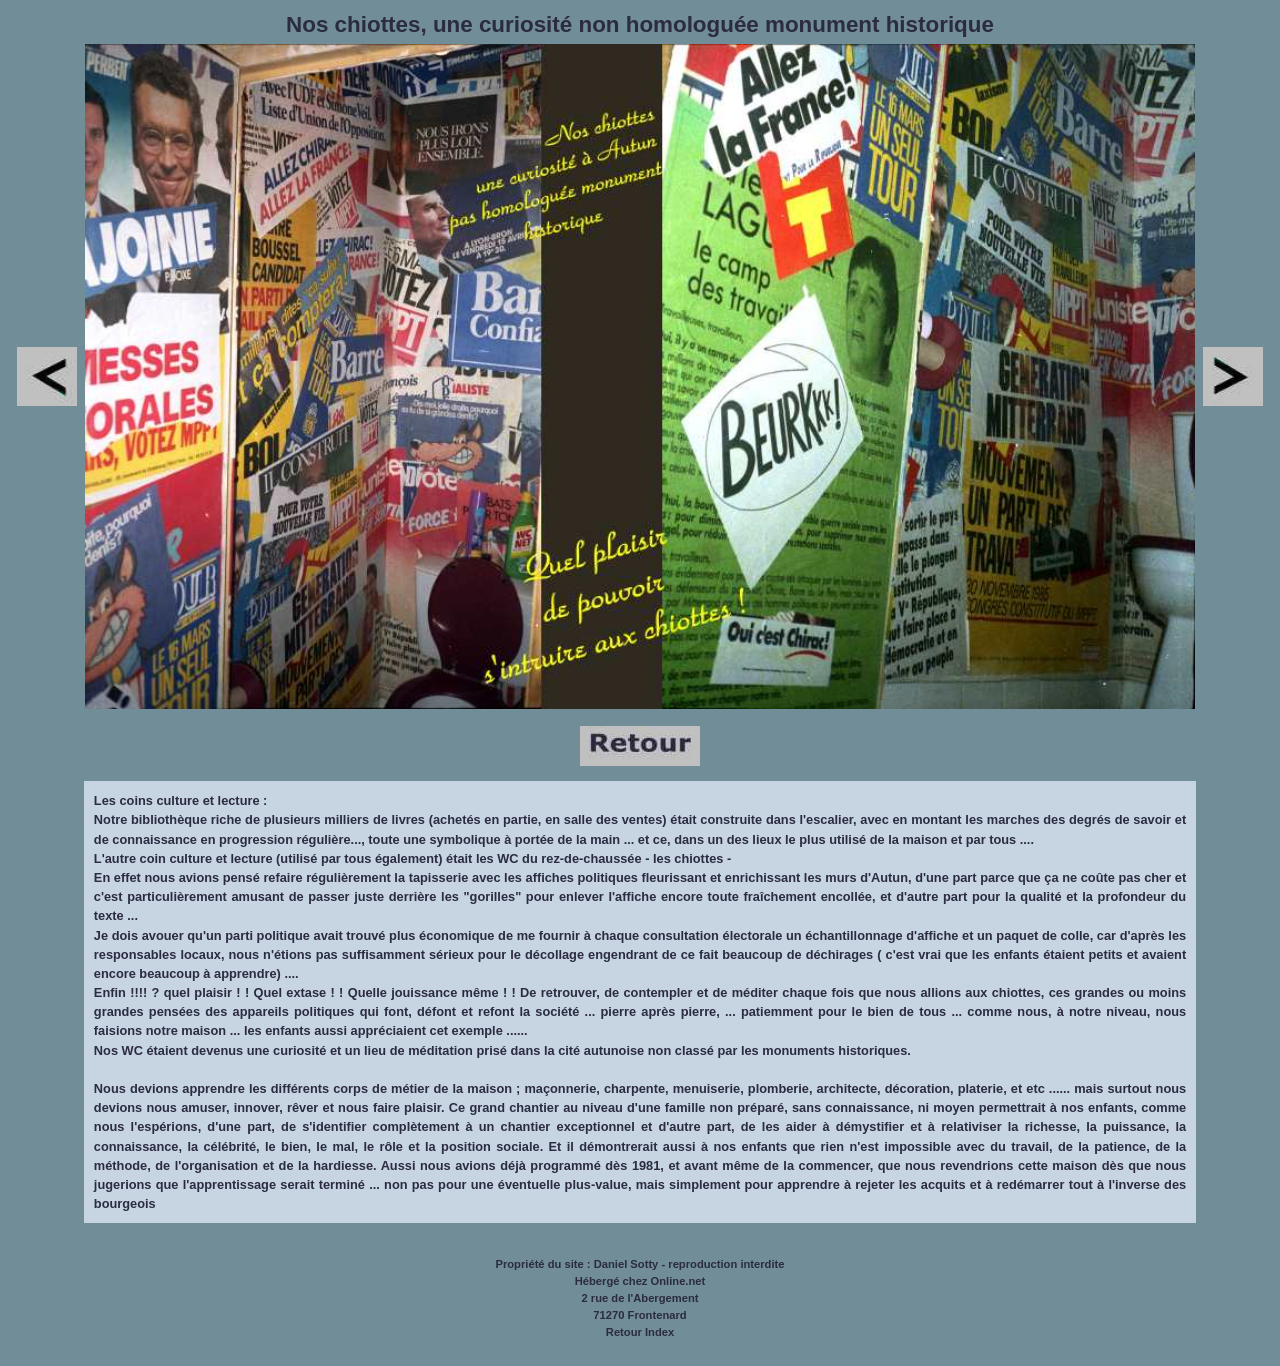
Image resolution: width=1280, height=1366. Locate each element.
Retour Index (640, 1332)
